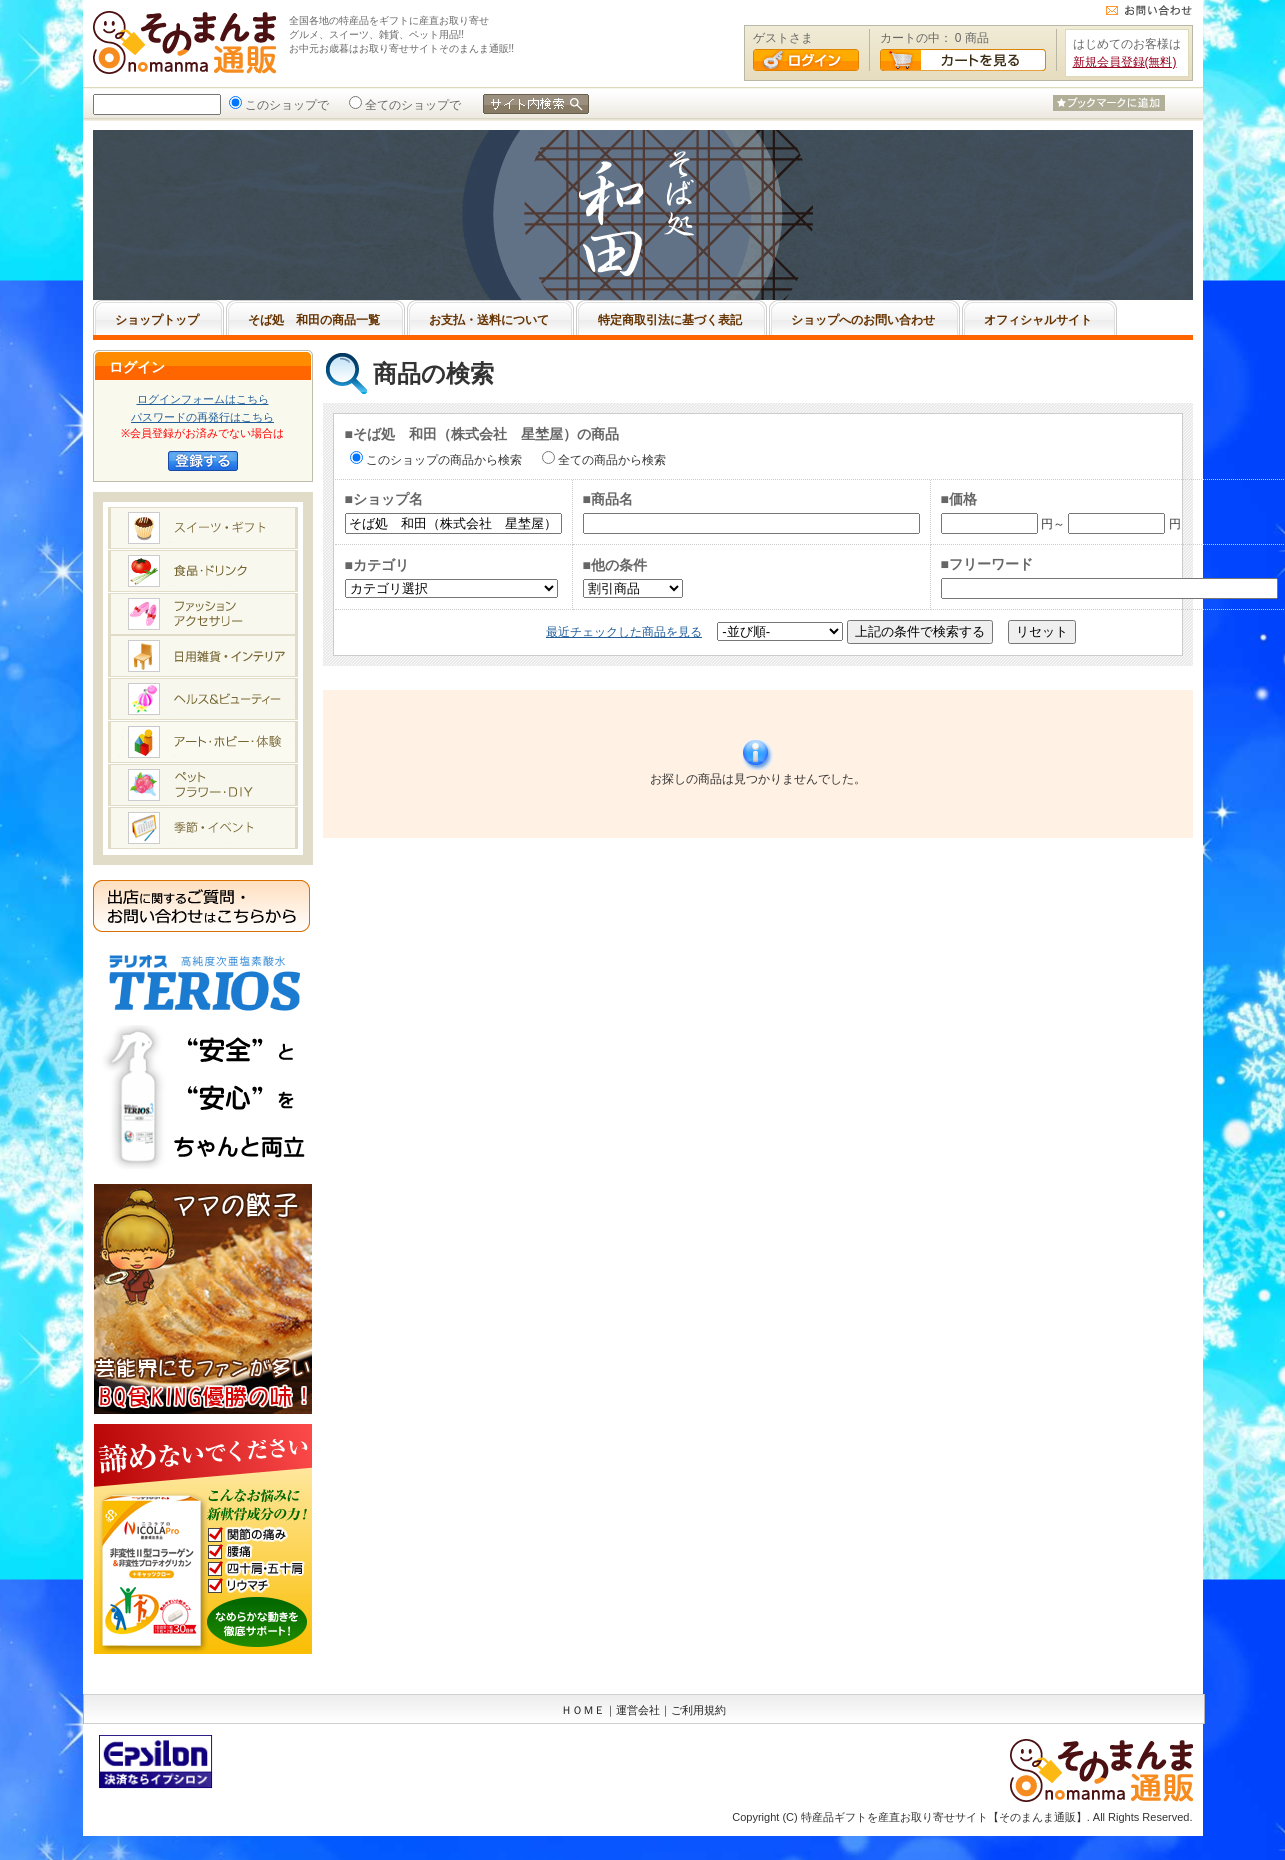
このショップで (285, 105)
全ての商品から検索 (610, 460)
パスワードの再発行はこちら (202, 417)
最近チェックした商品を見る (624, 632)
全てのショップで (411, 105)
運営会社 (638, 1710)
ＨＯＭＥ (583, 1710)
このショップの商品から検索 (442, 460)
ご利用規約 (698, 1710)
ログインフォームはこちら (203, 399)
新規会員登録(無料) (1125, 62)
